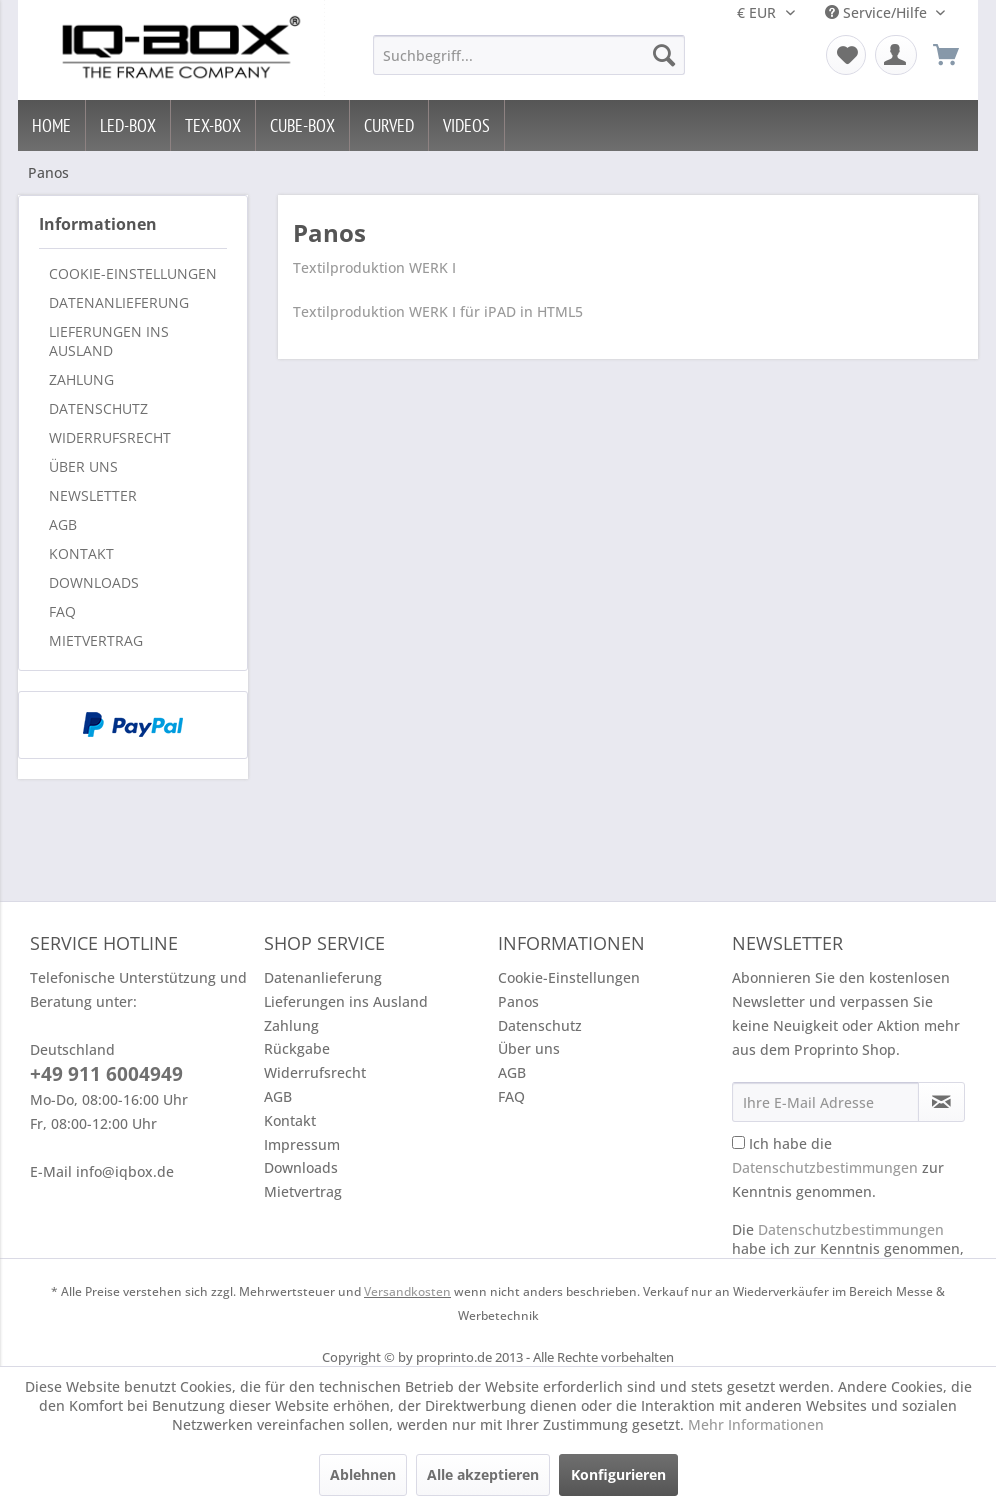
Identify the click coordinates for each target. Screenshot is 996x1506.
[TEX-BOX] (213, 125)
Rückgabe (297, 1048)
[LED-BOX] (128, 125)
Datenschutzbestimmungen (825, 1167)
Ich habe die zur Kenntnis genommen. (838, 1167)
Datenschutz (98, 408)
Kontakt (81, 553)
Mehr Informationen (756, 1424)
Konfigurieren (618, 1474)
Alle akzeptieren (483, 1474)
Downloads (94, 582)
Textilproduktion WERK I (374, 267)
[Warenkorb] (946, 55)
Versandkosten (407, 1291)
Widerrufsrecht (110, 437)
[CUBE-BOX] (303, 125)
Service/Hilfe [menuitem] (878, 12)
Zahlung (81, 379)
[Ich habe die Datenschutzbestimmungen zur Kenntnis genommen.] (738, 1142)
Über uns (83, 466)
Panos (518, 1001)
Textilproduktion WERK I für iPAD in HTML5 (438, 311)
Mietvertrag (96, 640)
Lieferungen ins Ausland (109, 341)
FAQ (62, 611)
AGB (63, 524)
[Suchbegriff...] (529, 55)
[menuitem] (529, 55)
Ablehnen (363, 1474)
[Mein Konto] (896, 55)
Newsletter (93, 495)
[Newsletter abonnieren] (941, 1102)
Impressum (302, 1144)
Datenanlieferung (119, 302)
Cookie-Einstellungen (133, 273)
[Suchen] (664, 55)
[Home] (52, 125)
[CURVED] (389, 125)
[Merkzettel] (846, 55)
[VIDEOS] (467, 125)
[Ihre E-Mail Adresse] (825, 1102)
